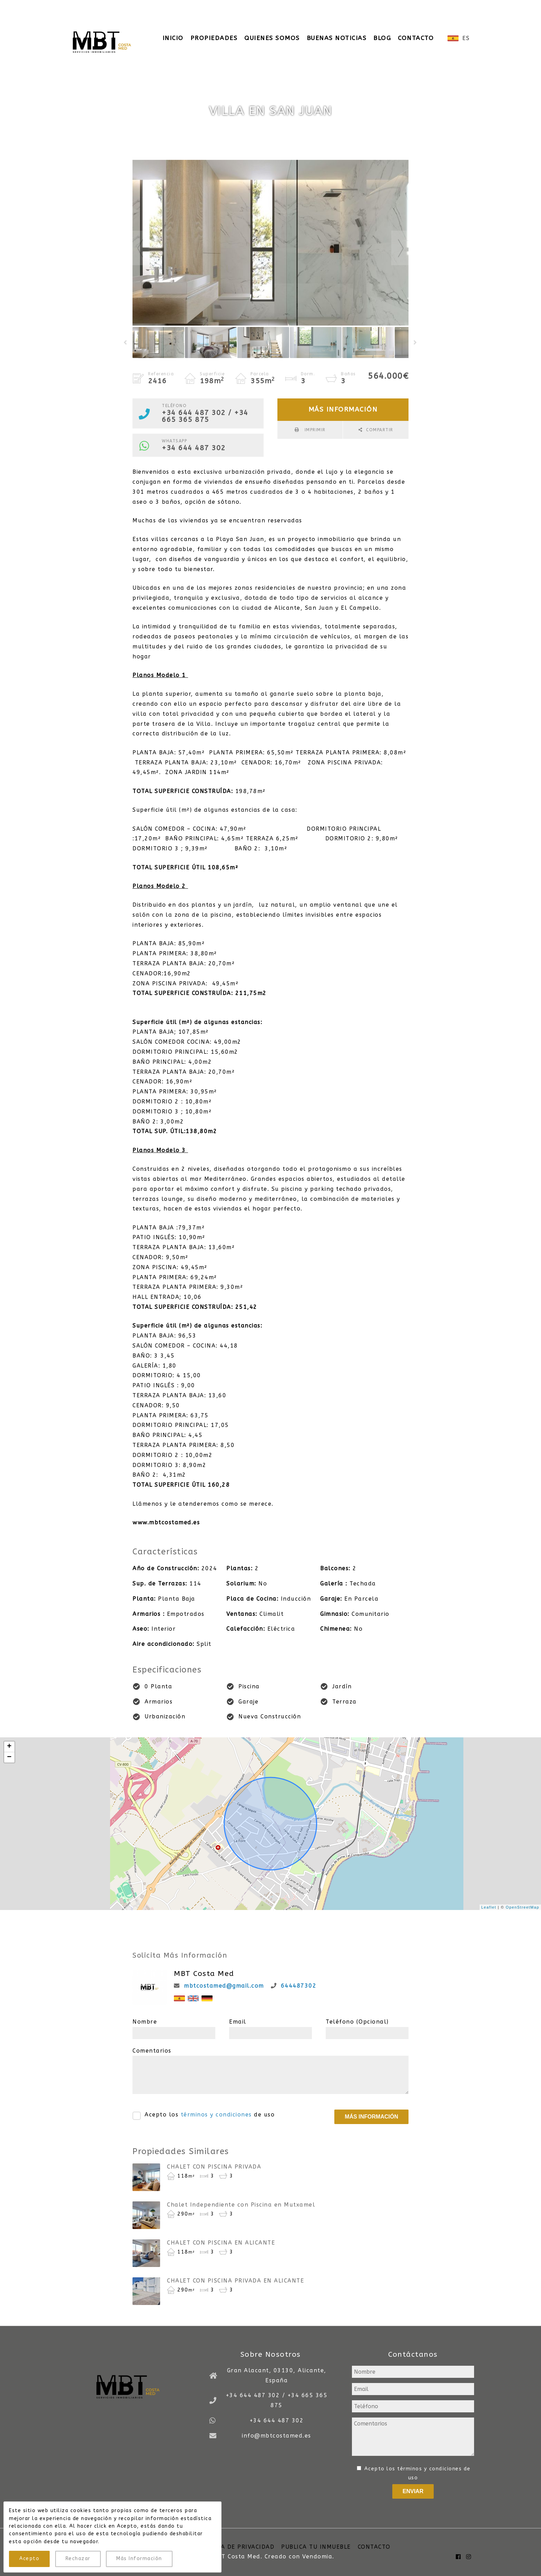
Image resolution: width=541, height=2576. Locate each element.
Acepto (29, 2558)
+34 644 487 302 (194, 448)
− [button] (9, 1757)
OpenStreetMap (522, 1907)
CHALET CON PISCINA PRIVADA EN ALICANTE (235, 2280)
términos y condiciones (216, 2114)
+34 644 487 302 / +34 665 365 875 (142, 7)
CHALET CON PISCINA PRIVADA (214, 2166)
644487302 (299, 1985)
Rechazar (78, 2558)
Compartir (379, 429)
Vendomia (317, 2556)
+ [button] (9, 1747)
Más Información (139, 2558)
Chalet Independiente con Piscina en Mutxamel (241, 2204)
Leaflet (488, 1907)
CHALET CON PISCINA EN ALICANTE (221, 2242)
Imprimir (314, 429)
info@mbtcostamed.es (253, 7)
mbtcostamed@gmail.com (224, 1985)
